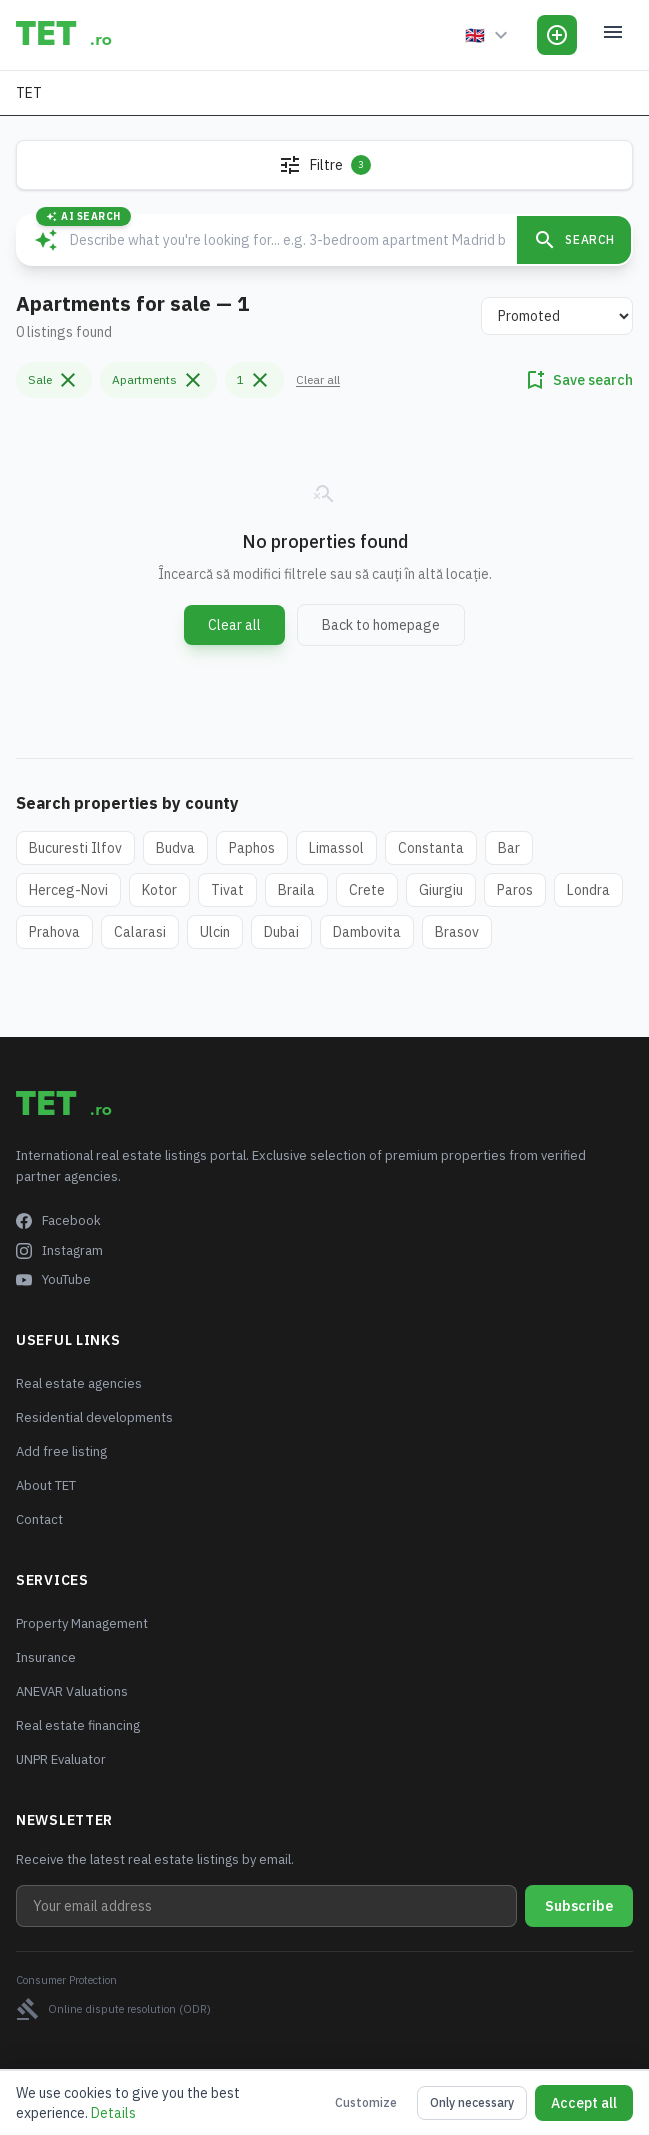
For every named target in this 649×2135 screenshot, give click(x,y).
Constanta (431, 848)
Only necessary (472, 2102)
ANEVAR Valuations (72, 1691)
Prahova (54, 932)
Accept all (584, 2103)
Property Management (82, 1623)
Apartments (158, 380)
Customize (366, 2102)
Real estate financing (78, 1725)
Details (113, 2113)
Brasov (457, 932)
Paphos (252, 848)
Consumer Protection (66, 1980)
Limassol (336, 848)
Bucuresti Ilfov (75, 848)
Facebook (58, 1220)
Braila (296, 890)
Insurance (46, 1657)
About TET (46, 1485)
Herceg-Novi (68, 890)
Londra (588, 890)
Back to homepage (381, 625)
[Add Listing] (557, 35)
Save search (578, 380)
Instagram (59, 1250)
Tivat (227, 890)
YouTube (53, 1279)
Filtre (324, 165)
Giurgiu (441, 890)
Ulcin (215, 932)
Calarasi (140, 932)
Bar (509, 848)
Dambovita (367, 932)
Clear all (318, 379)
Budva (175, 848)
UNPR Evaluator (61, 1759)
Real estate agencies (79, 1383)
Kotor (159, 890)
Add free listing (61, 1451)
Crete (367, 890)
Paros (515, 890)
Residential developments (94, 1417)
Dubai (281, 932)
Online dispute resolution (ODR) (113, 2009)
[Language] (489, 35)
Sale (54, 380)
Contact (39, 1519)
